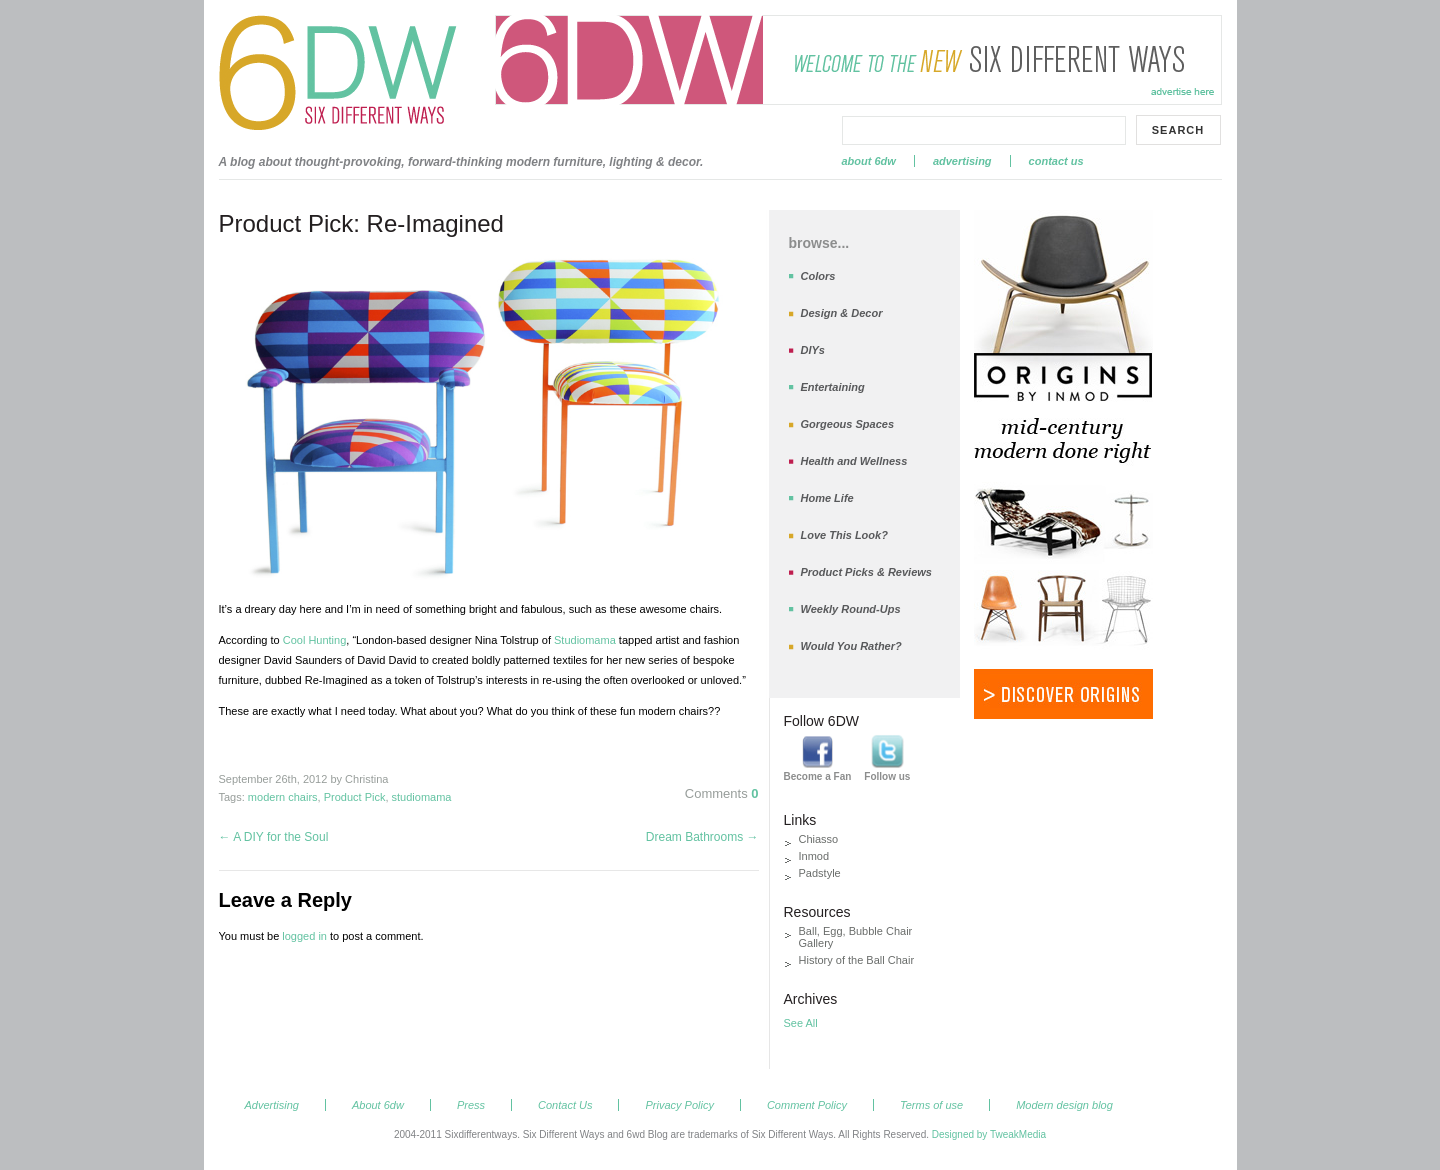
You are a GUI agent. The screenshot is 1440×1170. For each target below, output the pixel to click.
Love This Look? (844, 535)
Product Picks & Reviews (866, 572)
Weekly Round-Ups (851, 609)
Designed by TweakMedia (989, 1134)
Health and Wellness (854, 461)
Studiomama (585, 640)
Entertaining (833, 387)
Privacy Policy (679, 1105)
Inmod (814, 856)
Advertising (962, 161)
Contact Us (1056, 161)
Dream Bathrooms (702, 837)
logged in (304, 936)
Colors (818, 276)
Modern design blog (1064, 1105)
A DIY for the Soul (274, 837)
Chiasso (819, 839)
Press (471, 1105)
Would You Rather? (851, 646)
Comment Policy (807, 1105)
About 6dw (869, 161)
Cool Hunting (315, 640)
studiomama (422, 797)
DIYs (813, 350)
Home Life (827, 498)
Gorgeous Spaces (848, 424)
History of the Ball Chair (857, 960)
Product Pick (355, 797)
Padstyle (820, 873)
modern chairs (283, 797)
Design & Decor (842, 313)
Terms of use (931, 1105)
